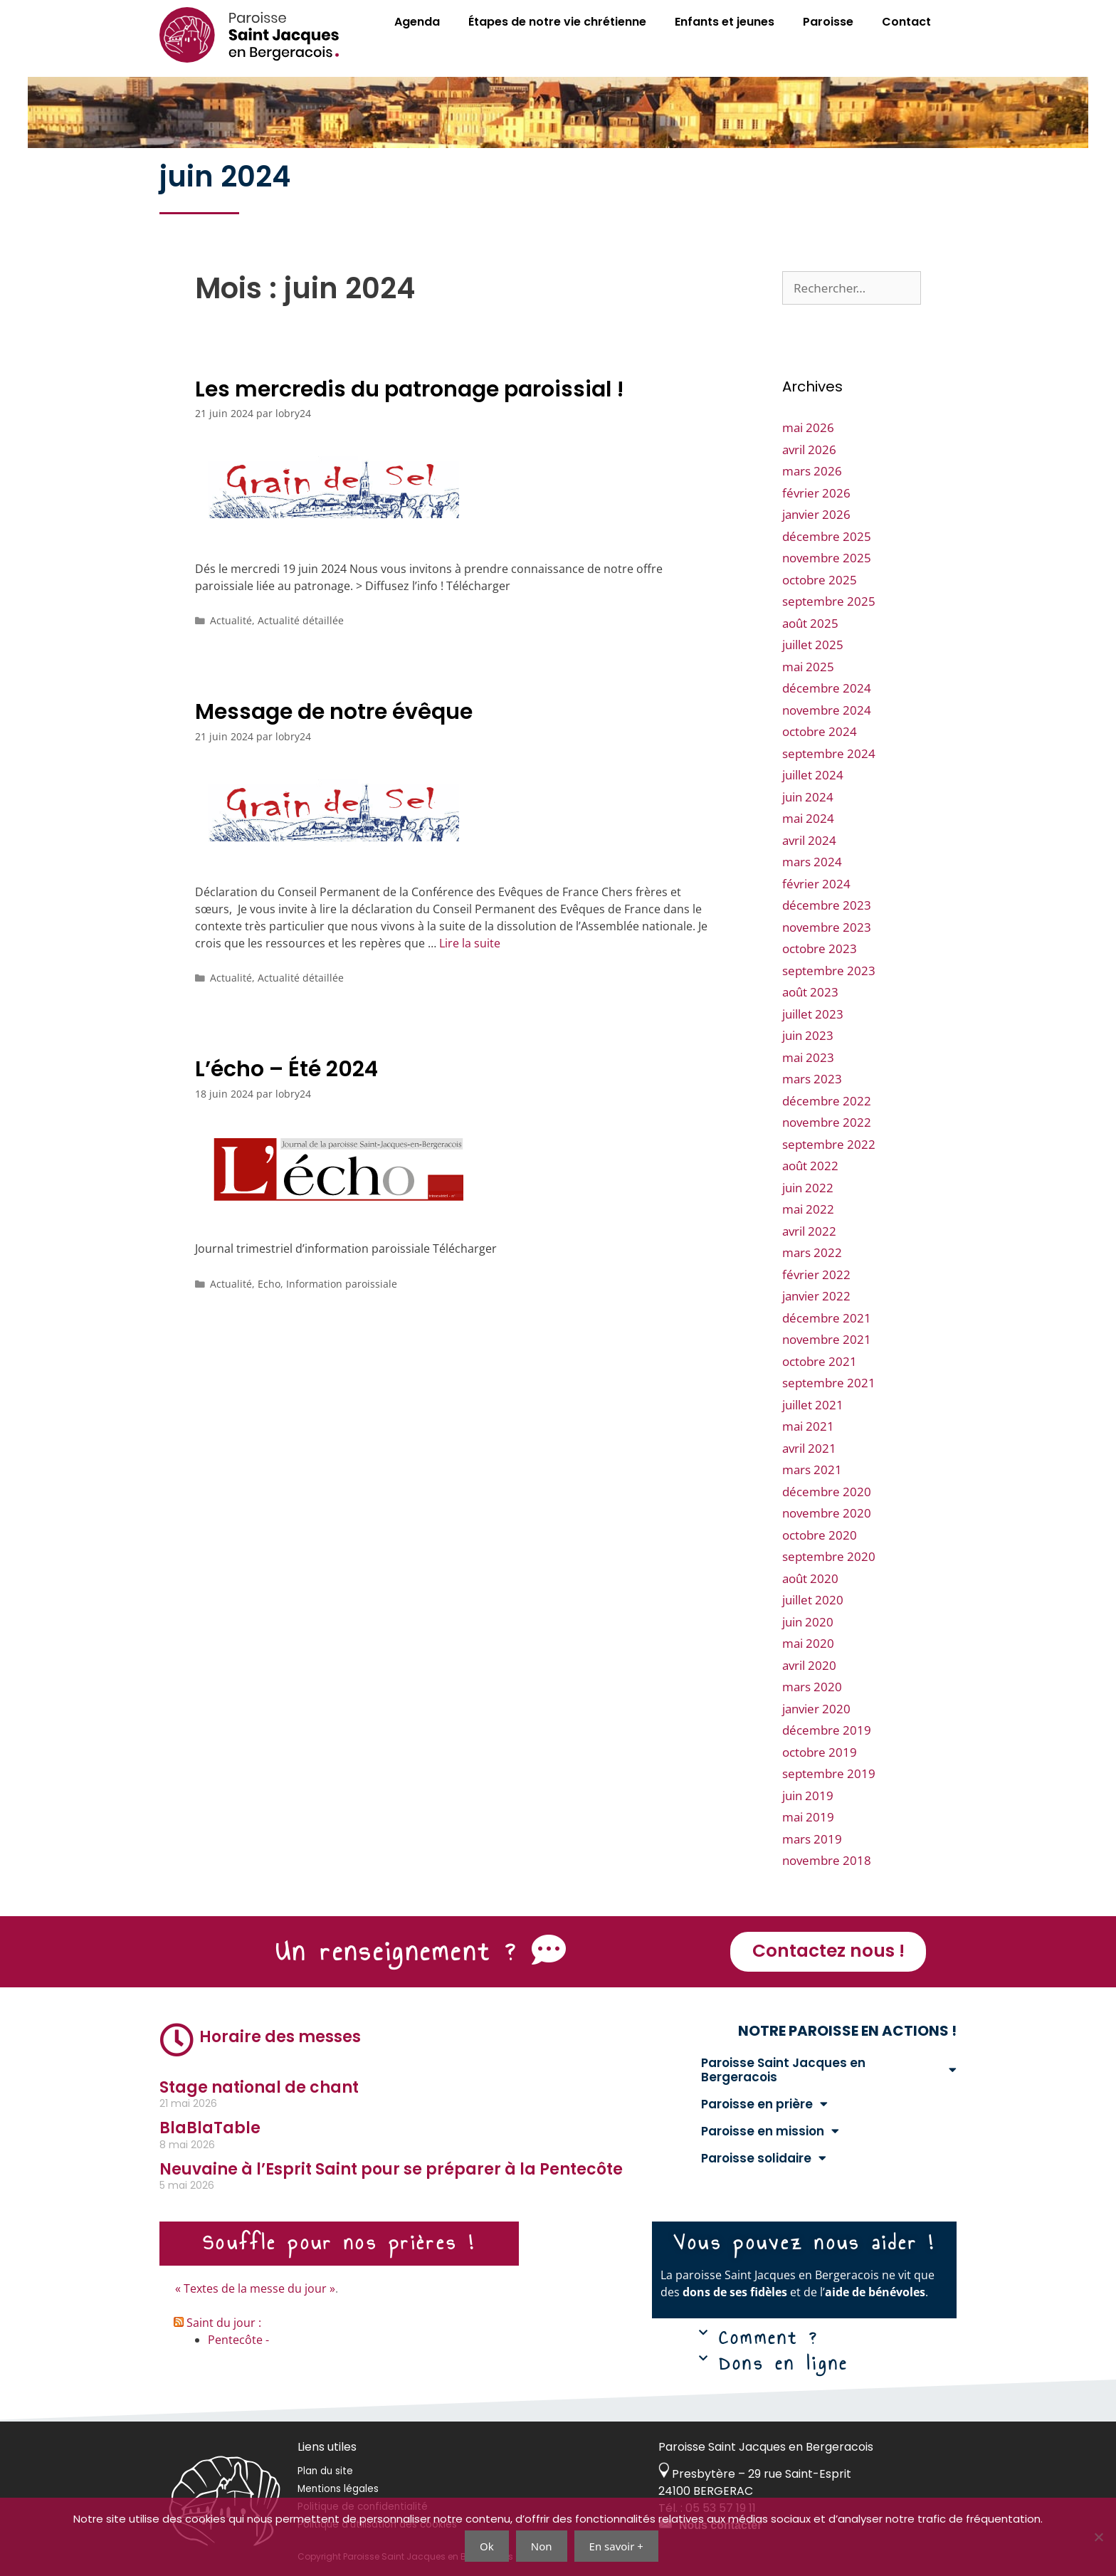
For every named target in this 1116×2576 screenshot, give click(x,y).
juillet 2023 (812, 1014)
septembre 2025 (828, 601)
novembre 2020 (826, 1513)
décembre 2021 (826, 1318)
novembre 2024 (826, 710)
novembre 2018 (826, 1860)
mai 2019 (808, 1817)
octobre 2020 (819, 1535)
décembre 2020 (826, 1491)
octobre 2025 (819, 580)
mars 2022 (812, 1252)
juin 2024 (807, 797)
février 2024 (816, 884)
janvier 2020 (816, 1708)
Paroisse (828, 22)
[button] (813, 2340)
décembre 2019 (826, 1730)
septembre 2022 (828, 1144)
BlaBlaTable (209, 2128)
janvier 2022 (816, 1296)
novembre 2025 (826, 558)
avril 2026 (809, 449)
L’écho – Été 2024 (286, 1069)
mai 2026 (808, 427)
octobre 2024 (819, 731)
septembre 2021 (828, 1382)
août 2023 (810, 992)
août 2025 (810, 623)
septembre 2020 (828, 1556)
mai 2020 (808, 1643)
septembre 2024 (828, 753)
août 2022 (810, 1165)
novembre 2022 (826, 1122)
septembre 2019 (828, 1773)
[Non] (1098, 2537)
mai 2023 (808, 1057)
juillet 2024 (812, 775)
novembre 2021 (826, 1339)
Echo (269, 1283)
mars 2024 (812, 861)
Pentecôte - (238, 2340)
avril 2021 (809, 1448)
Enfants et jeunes (724, 22)
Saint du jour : (223, 2322)
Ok (487, 2546)
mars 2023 (812, 1079)
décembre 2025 (826, 536)
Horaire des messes (280, 2037)
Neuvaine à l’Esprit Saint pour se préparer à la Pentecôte (391, 2169)
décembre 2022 (826, 1101)
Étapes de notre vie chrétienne (557, 22)
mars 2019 (812, 1839)
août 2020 (810, 1578)
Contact (906, 22)
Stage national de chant (259, 2087)
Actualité (231, 620)
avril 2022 (809, 1231)
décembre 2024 (826, 688)
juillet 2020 (812, 1600)
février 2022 (816, 1274)
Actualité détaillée (301, 620)
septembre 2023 (828, 970)
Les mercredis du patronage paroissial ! (409, 389)
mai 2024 (808, 818)
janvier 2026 (816, 514)
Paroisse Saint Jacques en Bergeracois (829, 2070)
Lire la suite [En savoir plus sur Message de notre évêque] (469, 943)
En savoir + (616, 2546)
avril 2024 (809, 840)
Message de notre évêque (334, 712)
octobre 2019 (819, 1752)
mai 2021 (808, 1426)
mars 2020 (812, 1686)
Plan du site (325, 2471)
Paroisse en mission (770, 2131)
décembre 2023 (826, 905)
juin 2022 (807, 1187)
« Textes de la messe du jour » (255, 2288)
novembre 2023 (826, 927)
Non (541, 2546)
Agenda (417, 22)
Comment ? (769, 2337)
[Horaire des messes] (176, 2040)
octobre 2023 (819, 948)
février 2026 (816, 493)
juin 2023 (807, 1035)
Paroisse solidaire (763, 2158)
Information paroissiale (341, 1283)
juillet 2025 (812, 644)
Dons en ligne (784, 2363)
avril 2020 (809, 1665)
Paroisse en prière (764, 2104)
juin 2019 (807, 1795)
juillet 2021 (812, 1405)
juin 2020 (807, 1622)
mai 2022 (808, 1209)
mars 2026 (812, 471)
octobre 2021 (819, 1361)
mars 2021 (812, 1469)
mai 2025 (808, 666)
